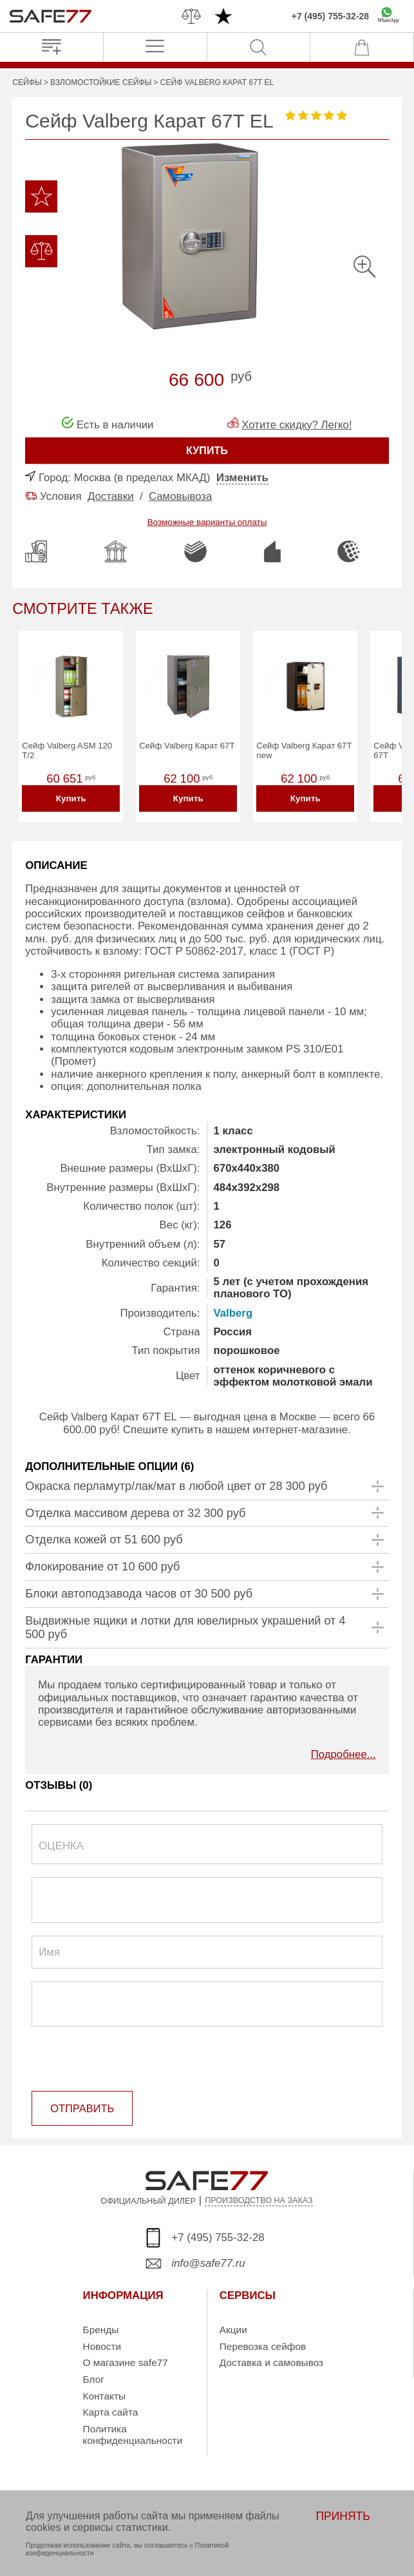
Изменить (242, 478)
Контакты (104, 2396)
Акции (233, 2330)
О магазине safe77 (125, 2363)
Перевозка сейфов (263, 2346)
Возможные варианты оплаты (207, 522)
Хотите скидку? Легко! (296, 425)
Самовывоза (180, 496)
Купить (71, 800)
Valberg (233, 1315)
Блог (93, 2379)
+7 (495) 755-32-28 (330, 16)
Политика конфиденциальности (133, 2435)
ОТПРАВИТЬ (80, 2110)
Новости (102, 2346)
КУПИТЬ (207, 450)
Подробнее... (343, 1757)
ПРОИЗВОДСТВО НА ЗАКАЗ (259, 2201)
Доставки (111, 496)
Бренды (101, 2330)
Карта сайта (110, 2412)
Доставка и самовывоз (271, 2363)
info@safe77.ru (208, 2264)
